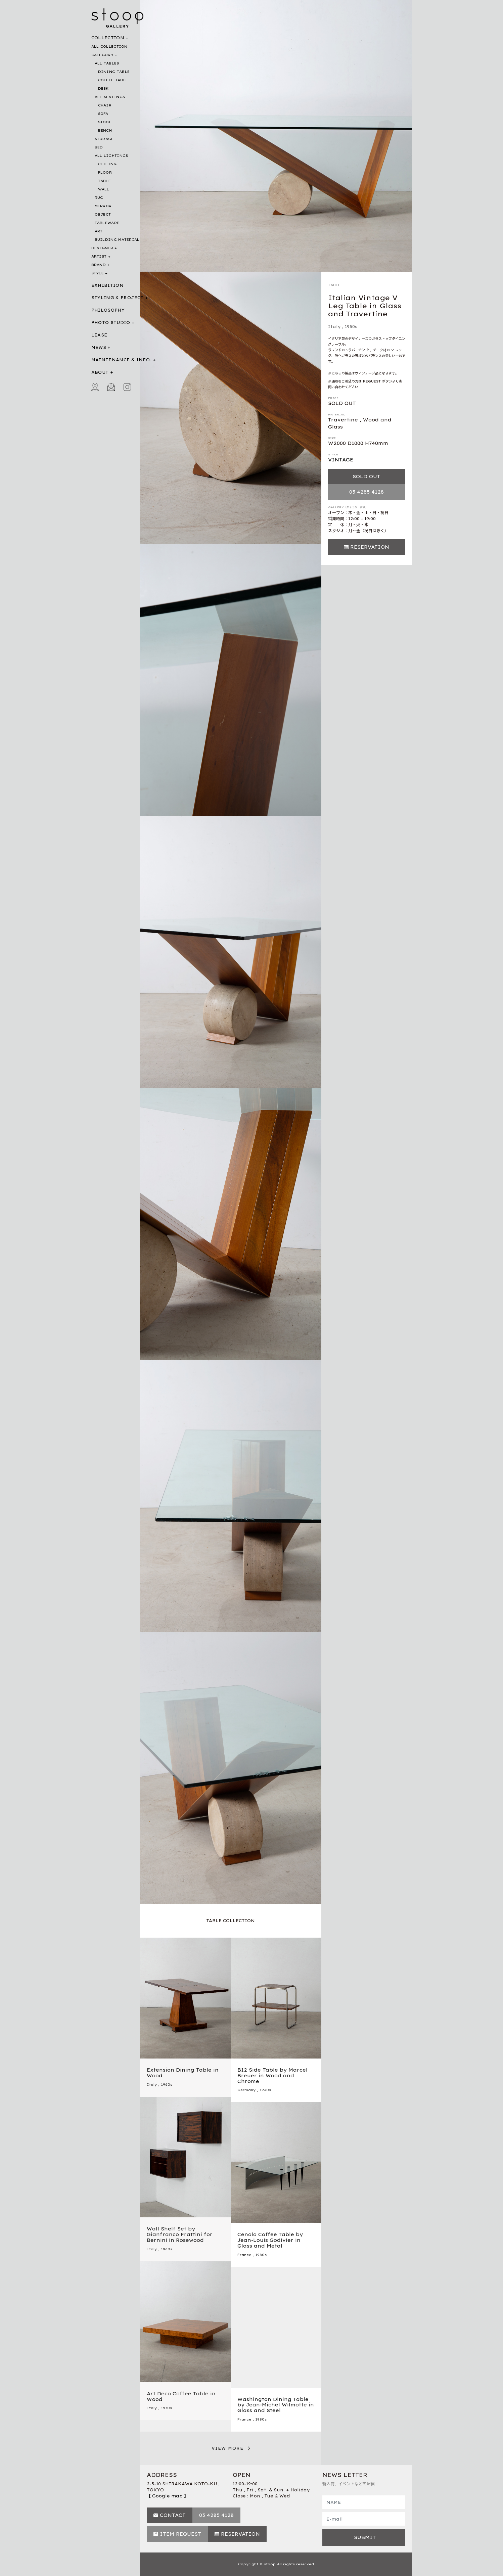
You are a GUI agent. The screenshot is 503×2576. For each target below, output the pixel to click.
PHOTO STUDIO (110, 322)
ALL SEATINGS (110, 97)
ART (99, 231)
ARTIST (99, 256)
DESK (103, 88)
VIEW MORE (228, 2448)
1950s (351, 326)
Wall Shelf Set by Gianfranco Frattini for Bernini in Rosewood (180, 2234)
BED (99, 147)
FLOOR (105, 172)
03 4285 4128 (366, 492)
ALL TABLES (107, 63)
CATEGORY (102, 55)
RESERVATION (369, 547)
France (244, 2255)
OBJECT (103, 214)
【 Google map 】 (167, 2495)
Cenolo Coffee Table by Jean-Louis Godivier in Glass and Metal (270, 2240)
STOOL (105, 122)
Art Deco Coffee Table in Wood (181, 2396)
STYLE (97, 273)
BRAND (98, 265)
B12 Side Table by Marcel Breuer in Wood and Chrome (272, 2075)
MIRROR (103, 206)
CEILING (107, 164)
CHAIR (105, 105)
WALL (103, 189)
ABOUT (100, 372)
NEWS (98, 347)
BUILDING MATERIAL (117, 239)
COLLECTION (108, 37)
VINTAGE (340, 460)
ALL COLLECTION (109, 46)
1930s (265, 2090)
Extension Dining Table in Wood (183, 2073)
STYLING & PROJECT (117, 297)
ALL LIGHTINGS (111, 155)
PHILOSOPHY (108, 310)
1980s (261, 2255)
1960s (166, 2084)
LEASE (99, 334)
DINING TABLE (114, 72)
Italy (334, 326)
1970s (166, 2408)
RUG (99, 197)
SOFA (103, 113)
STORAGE (104, 139)
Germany (246, 2090)
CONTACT (173, 2515)
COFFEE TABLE (113, 80)
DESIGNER (102, 248)
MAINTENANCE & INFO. (121, 359)
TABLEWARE (107, 223)
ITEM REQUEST (180, 2534)
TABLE (104, 181)
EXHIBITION (107, 285)
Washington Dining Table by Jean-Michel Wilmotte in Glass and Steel (275, 2405)
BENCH (105, 130)
